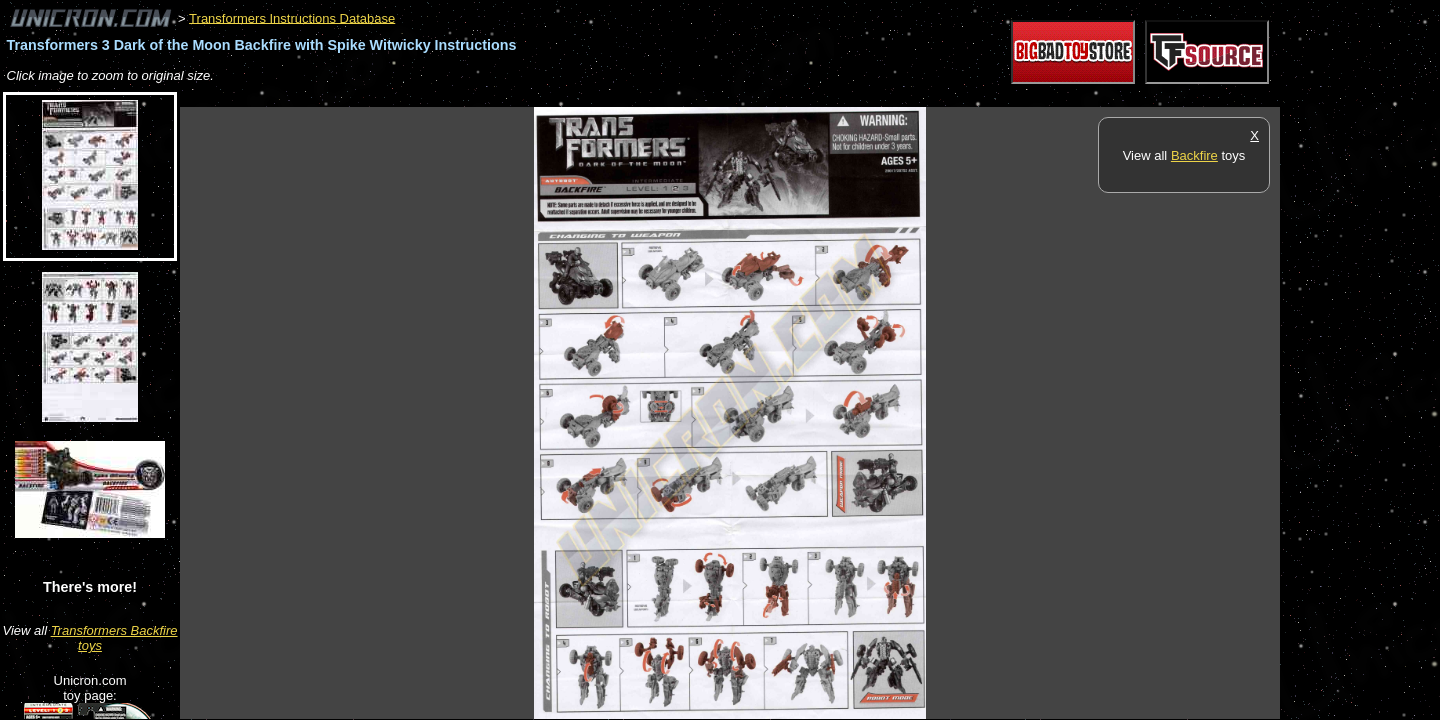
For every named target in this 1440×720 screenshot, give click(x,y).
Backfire (1194, 155)
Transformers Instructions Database (292, 17)
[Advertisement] (544, 96)
